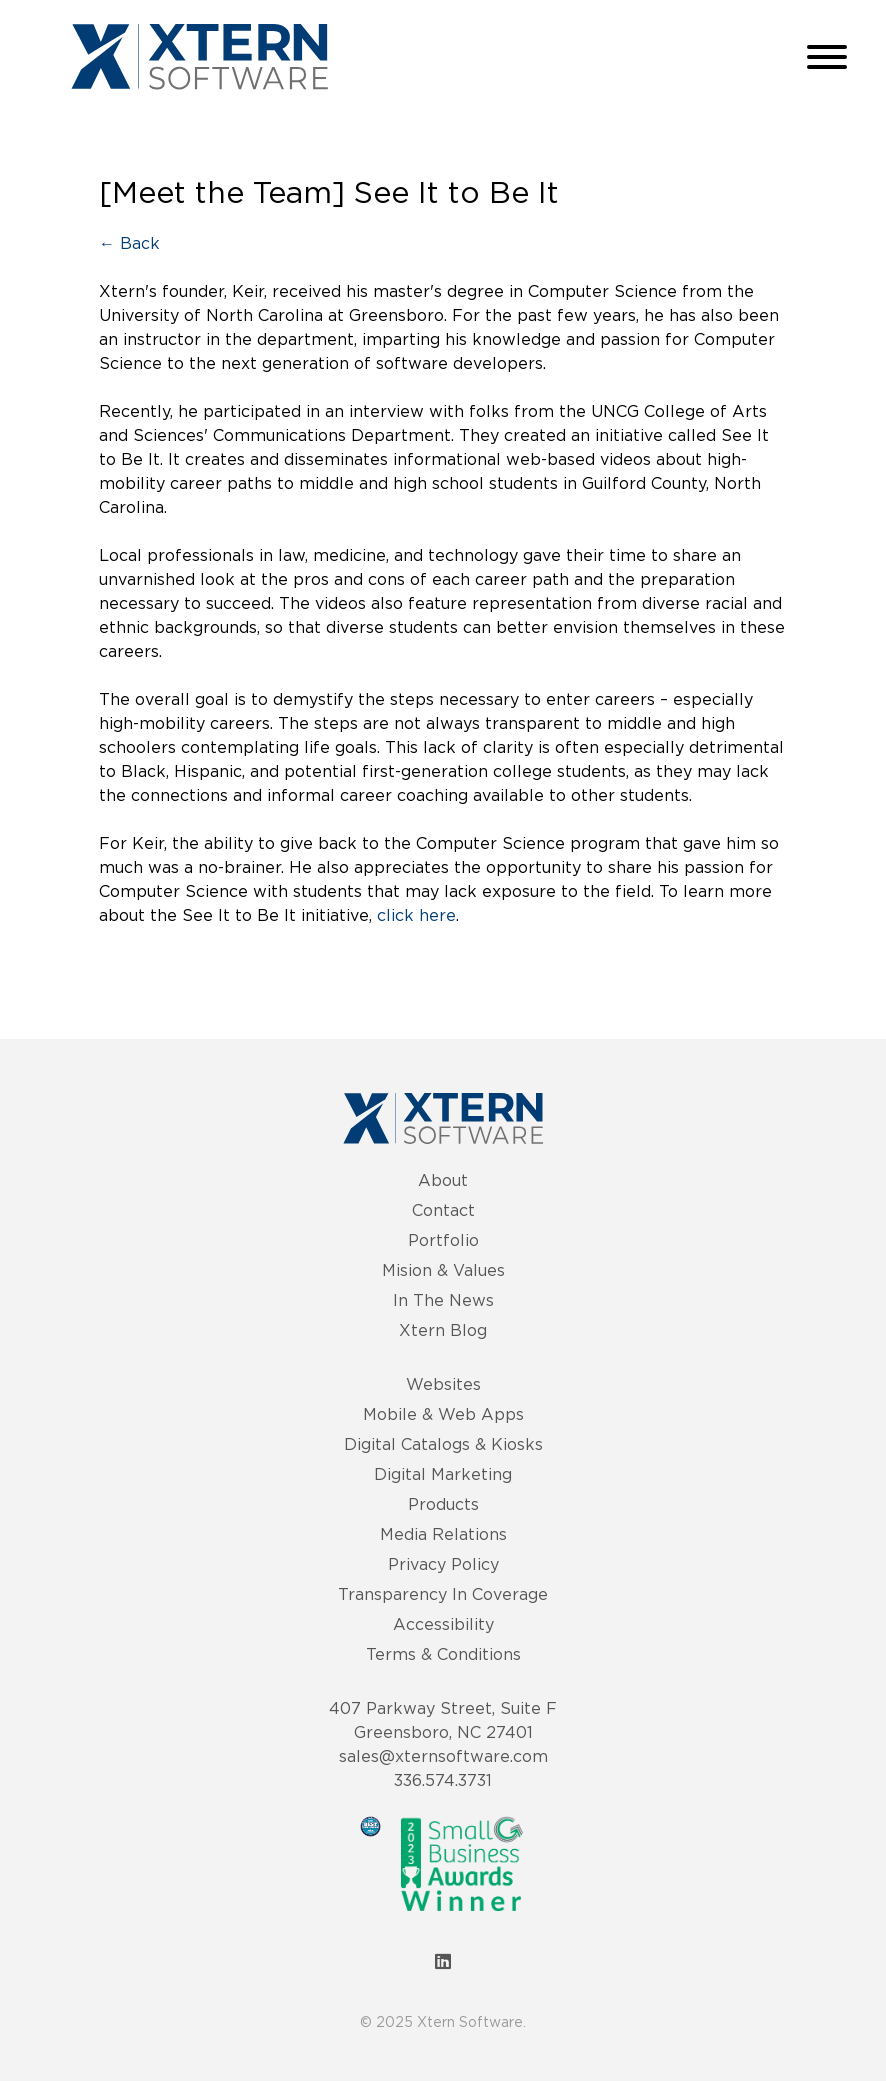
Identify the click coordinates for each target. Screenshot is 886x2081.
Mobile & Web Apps (443, 1414)
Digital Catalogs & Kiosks (443, 1444)
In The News (443, 1300)
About (443, 1180)
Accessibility (443, 1624)
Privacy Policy (443, 1564)
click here (416, 915)
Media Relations (443, 1534)
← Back (129, 243)
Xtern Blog (443, 1330)
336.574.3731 (443, 1780)
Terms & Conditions (443, 1654)
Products (443, 1504)
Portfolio (443, 1240)
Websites (443, 1384)
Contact (443, 1210)
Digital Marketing (443, 1474)
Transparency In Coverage (443, 1594)
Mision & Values (443, 1270)
